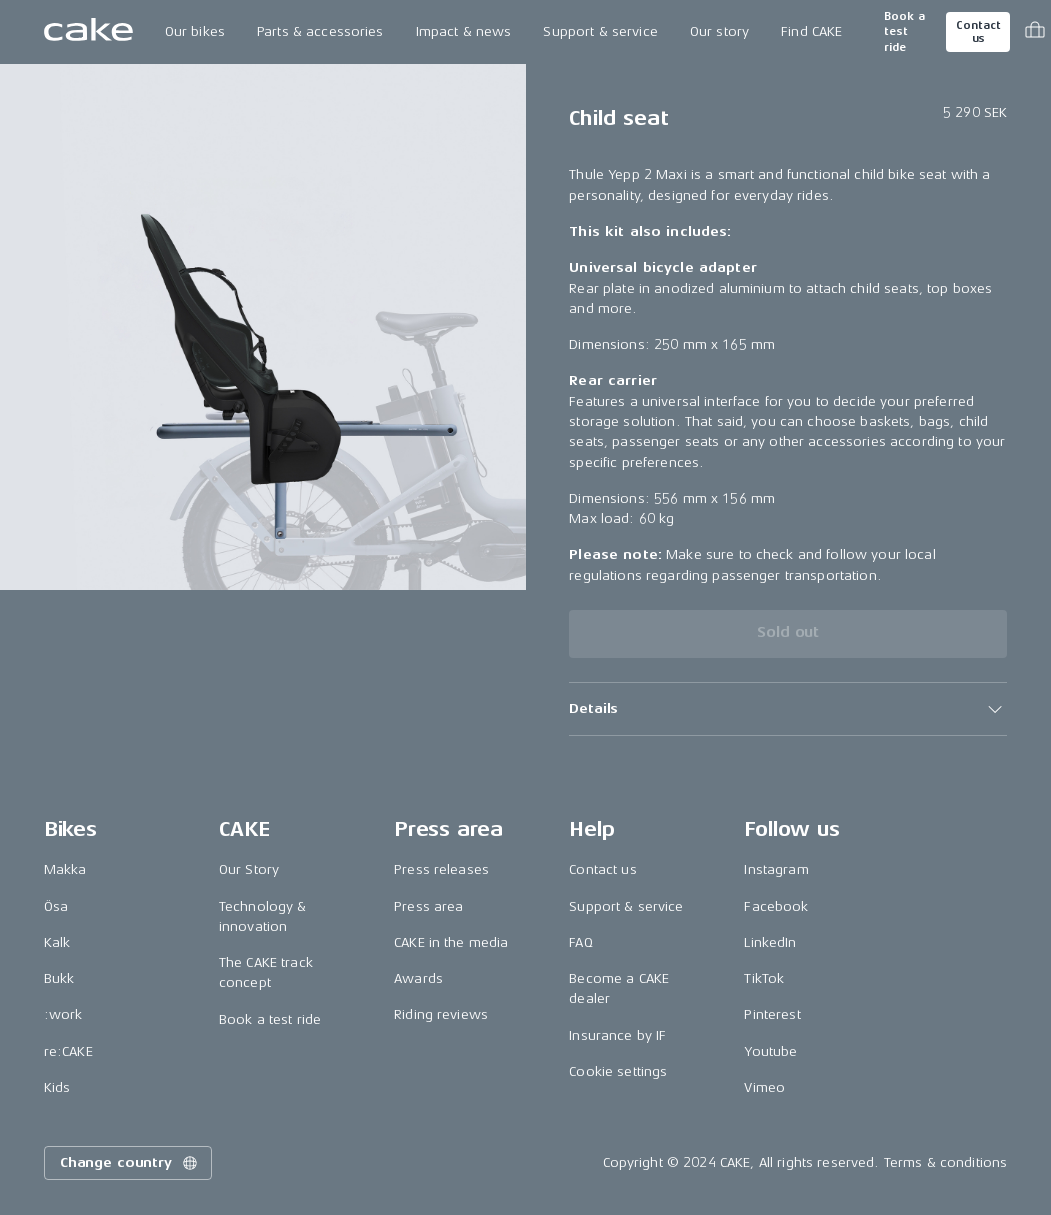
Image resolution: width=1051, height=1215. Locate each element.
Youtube (770, 1051)
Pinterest (772, 1014)
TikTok (764, 978)
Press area (428, 906)
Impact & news (464, 31)
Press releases (441, 869)
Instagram (776, 869)
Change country (130, 1163)
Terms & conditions (946, 1162)
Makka (65, 869)
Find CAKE (811, 31)
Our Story (249, 869)
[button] (788, 709)
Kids (57, 1087)
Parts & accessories (320, 31)
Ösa (56, 906)
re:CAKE (68, 1051)
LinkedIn (770, 942)
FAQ (580, 942)
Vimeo (764, 1087)
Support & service (600, 31)
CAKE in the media (451, 942)
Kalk (57, 942)
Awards (418, 978)
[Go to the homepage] (88, 32)
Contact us (978, 32)
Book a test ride (904, 32)
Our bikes (195, 31)
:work (63, 1014)
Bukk (59, 978)
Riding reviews (441, 1014)
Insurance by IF (617, 1035)
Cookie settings (618, 1071)
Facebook (776, 906)
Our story (719, 31)
